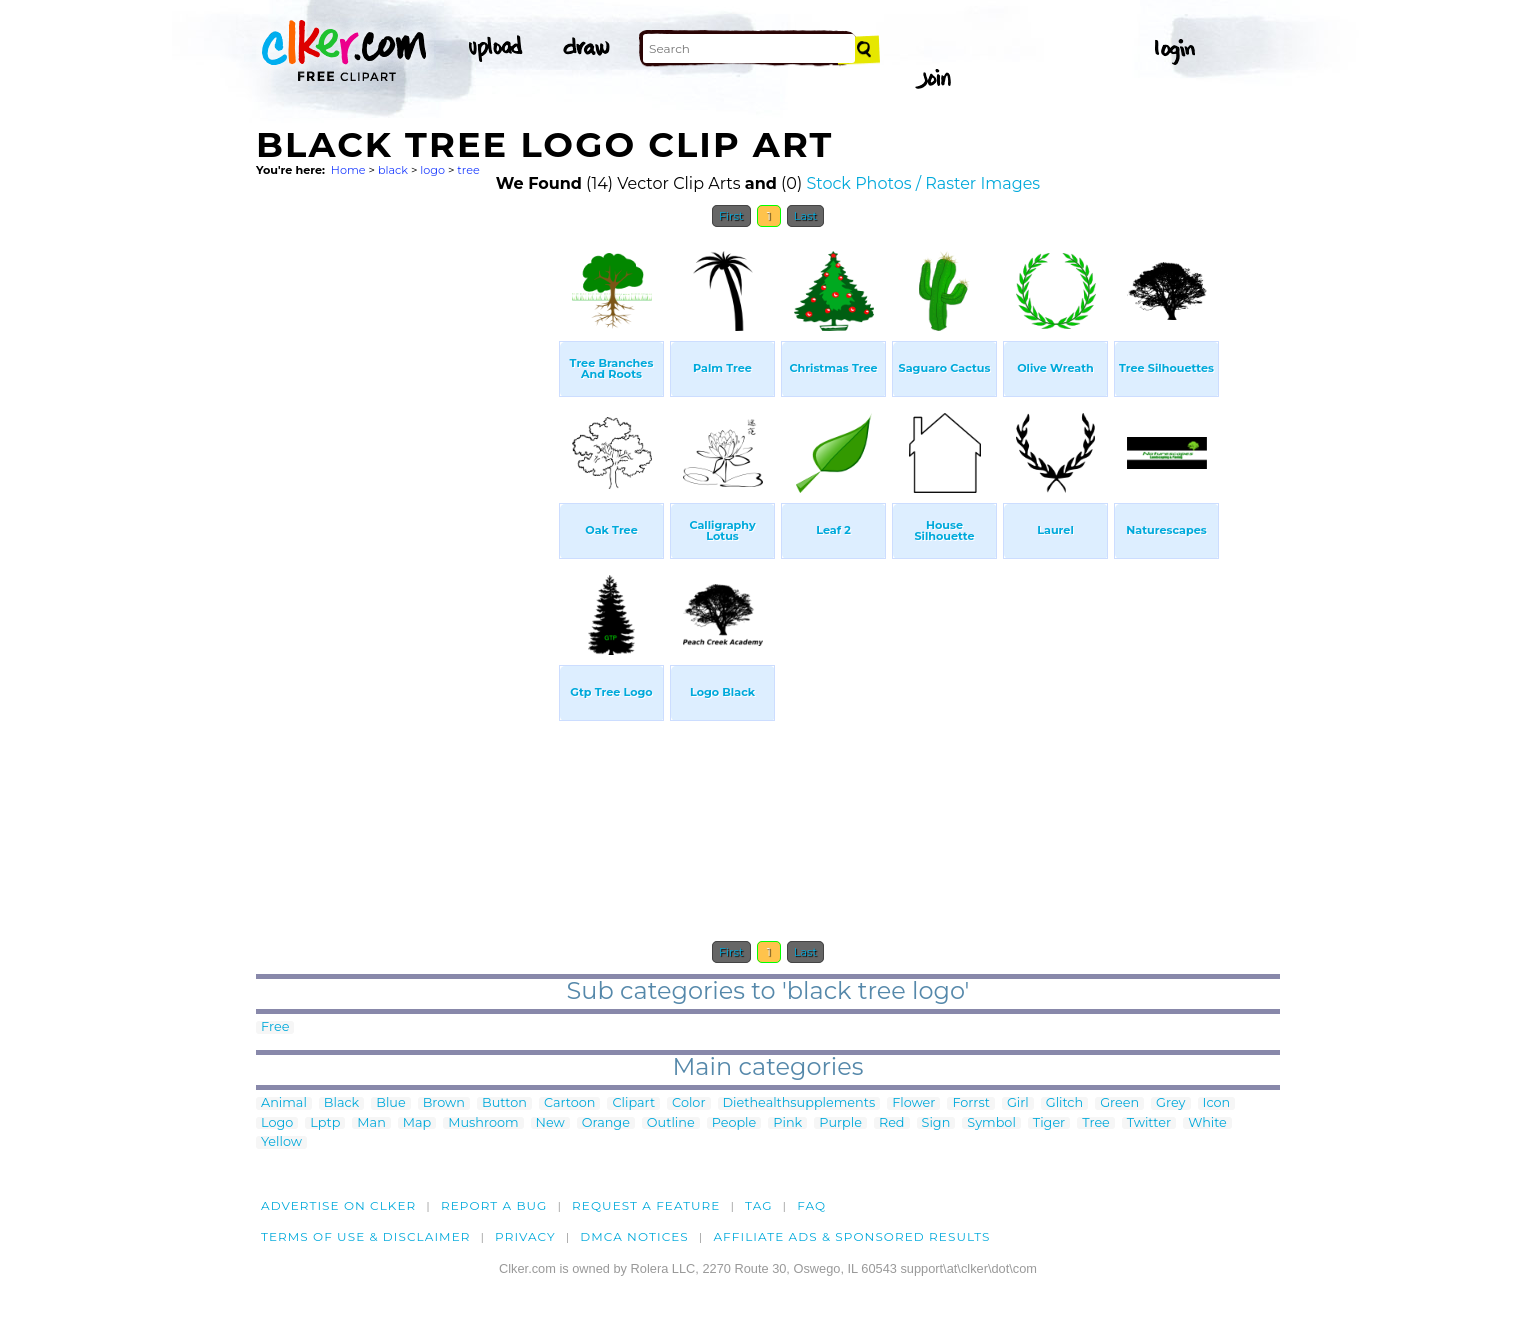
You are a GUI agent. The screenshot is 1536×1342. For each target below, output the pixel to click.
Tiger (1049, 1123)
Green (1119, 1103)
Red (892, 1123)
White (1207, 1123)
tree (468, 170)
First (731, 216)
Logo (277, 1123)
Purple (840, 1123)
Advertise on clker (338, 1205)
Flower (913, 1103)
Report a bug (494, 1205)
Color (688, 1103)
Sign (936, 1123)
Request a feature (646, 1205)
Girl (1018, 1103)
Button (504, 1103)
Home (348, 170)
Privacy (525, 1236)
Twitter (1149, 1123)
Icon (1217, 1103)
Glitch (1064, 1103)
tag (758, 1205)
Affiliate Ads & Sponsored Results (851, 1236)
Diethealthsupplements (799, 1103)
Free (275, 1027)
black (393, 170)
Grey (1170, 1103)
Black (341, 1103)
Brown (444, 1103)
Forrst (970, 1103)
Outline (671, 1123)
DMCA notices (634, 1236)
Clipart (633, 1103)
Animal (284, 1103)
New (550, 1123)
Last (805, 216)
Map (417, 1123)
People (734, 1123)
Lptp (325, 1123)
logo (432, 170)
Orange (606, 1123)
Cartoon (570, 1103)
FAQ (811, 1205)
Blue (390, 1103)
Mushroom (483, 1123)
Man (371, 1123)
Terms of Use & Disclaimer (366, 1236)
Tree (1096, 1123)
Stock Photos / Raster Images (923, 183)
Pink (787, 1123)
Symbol (991, 1123)
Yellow (281, 1142)
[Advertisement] (406, 538)
